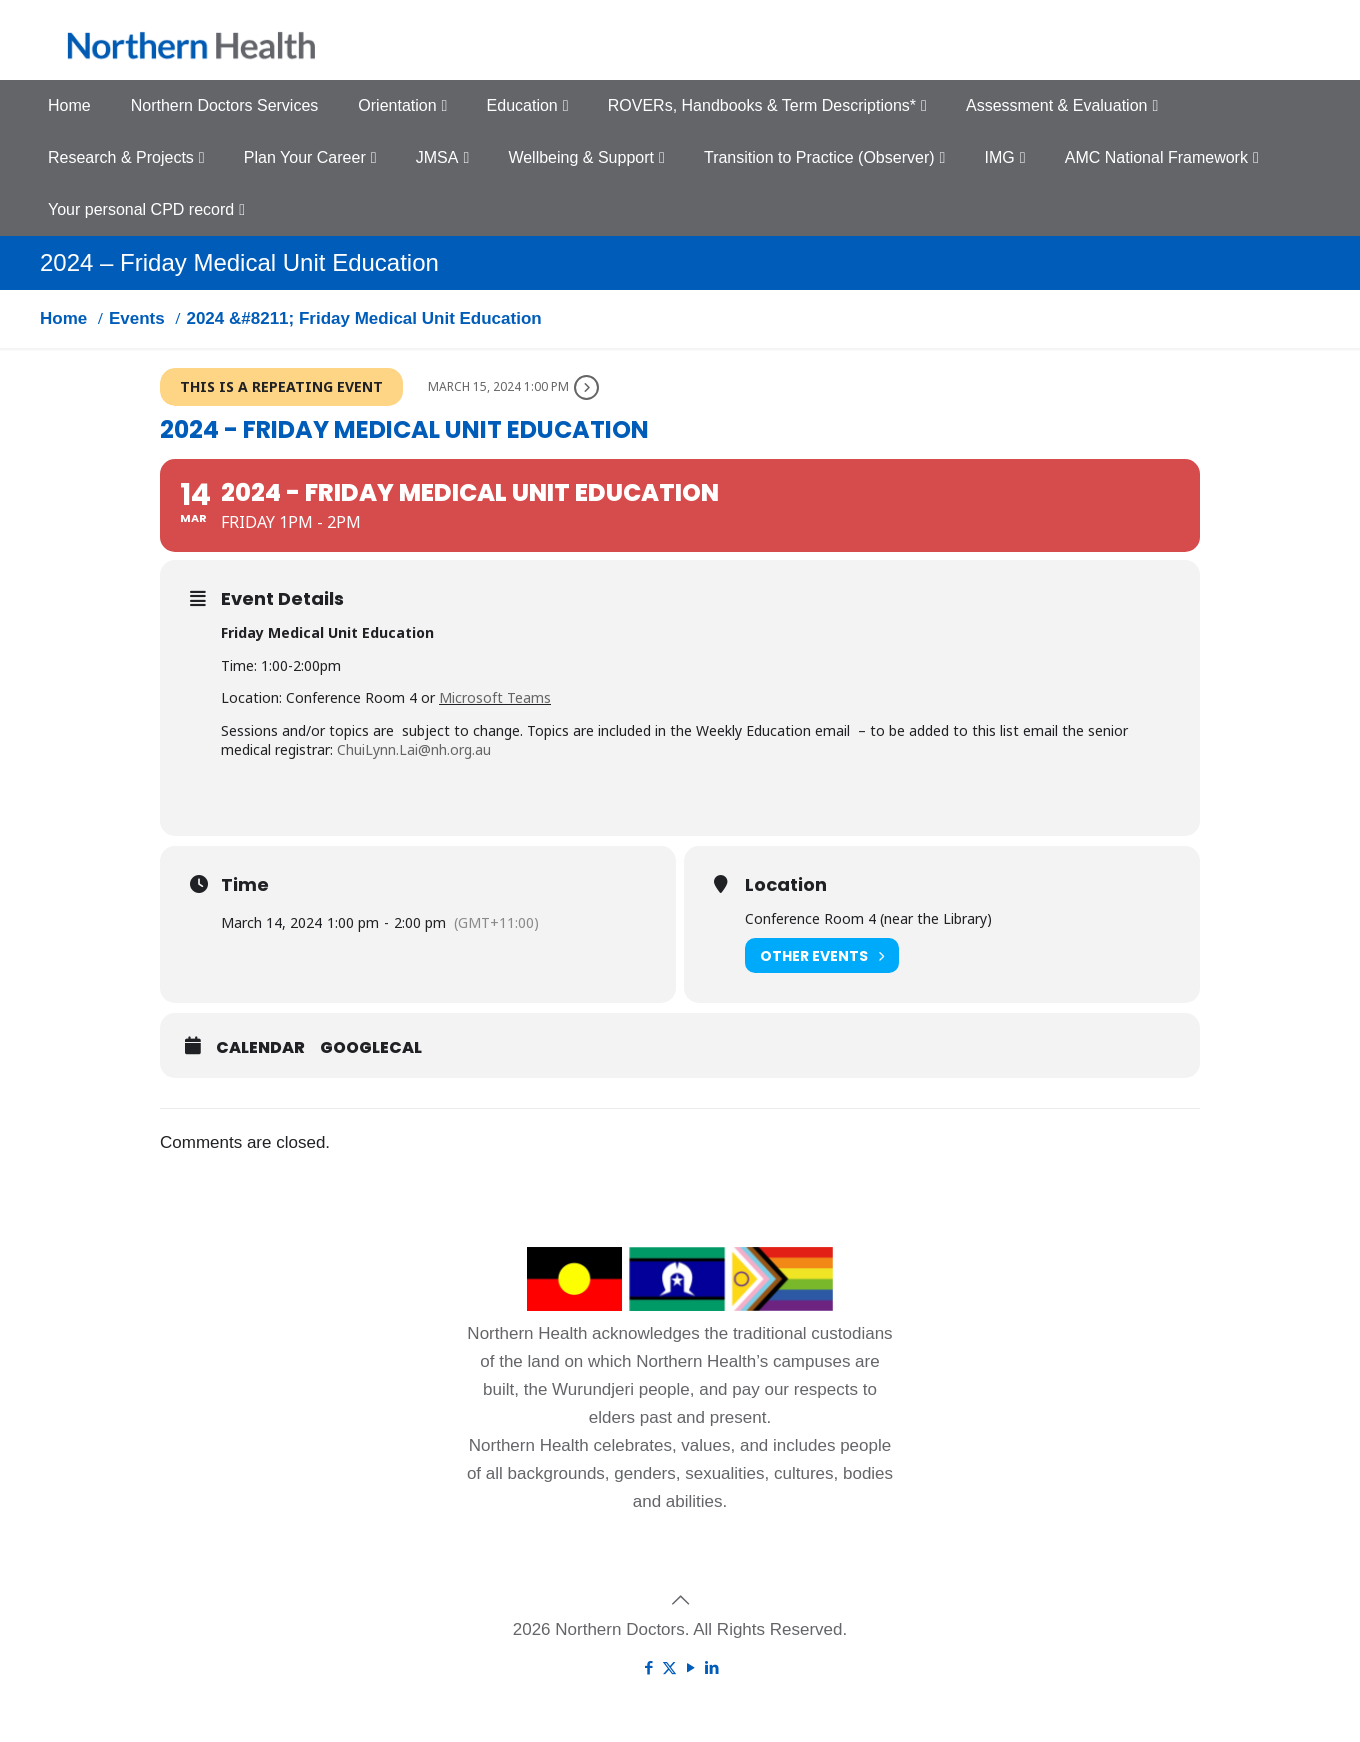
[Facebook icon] (648, 1667)
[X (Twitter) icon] (669, 1667)
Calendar (260, 1048)
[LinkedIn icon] (711, 1667)
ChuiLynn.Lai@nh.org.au (414, 749)
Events (137, 318)
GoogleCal (371, 1048)
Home (63, 318)
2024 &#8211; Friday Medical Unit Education (363, 318)
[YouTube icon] (690, 1667)
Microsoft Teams (495, 697)
